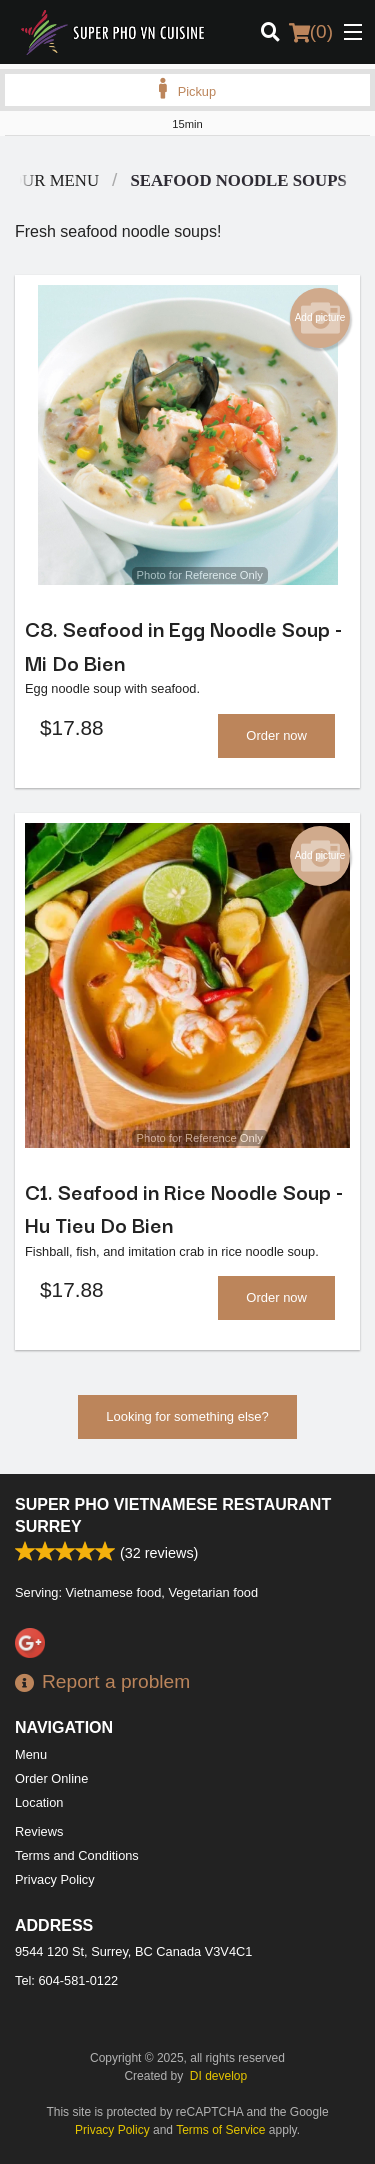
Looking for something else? (187, 1416)
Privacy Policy (55, 1879)
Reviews (39, 1831)
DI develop (218, 2076)
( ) (311, 32)
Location (39, 1802)
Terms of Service (220, 2130)
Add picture (320, 318)
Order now (276, 735)
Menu (31, 1754)
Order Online (51, 1778)
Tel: (66, 1980)
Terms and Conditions (77, 1855)
